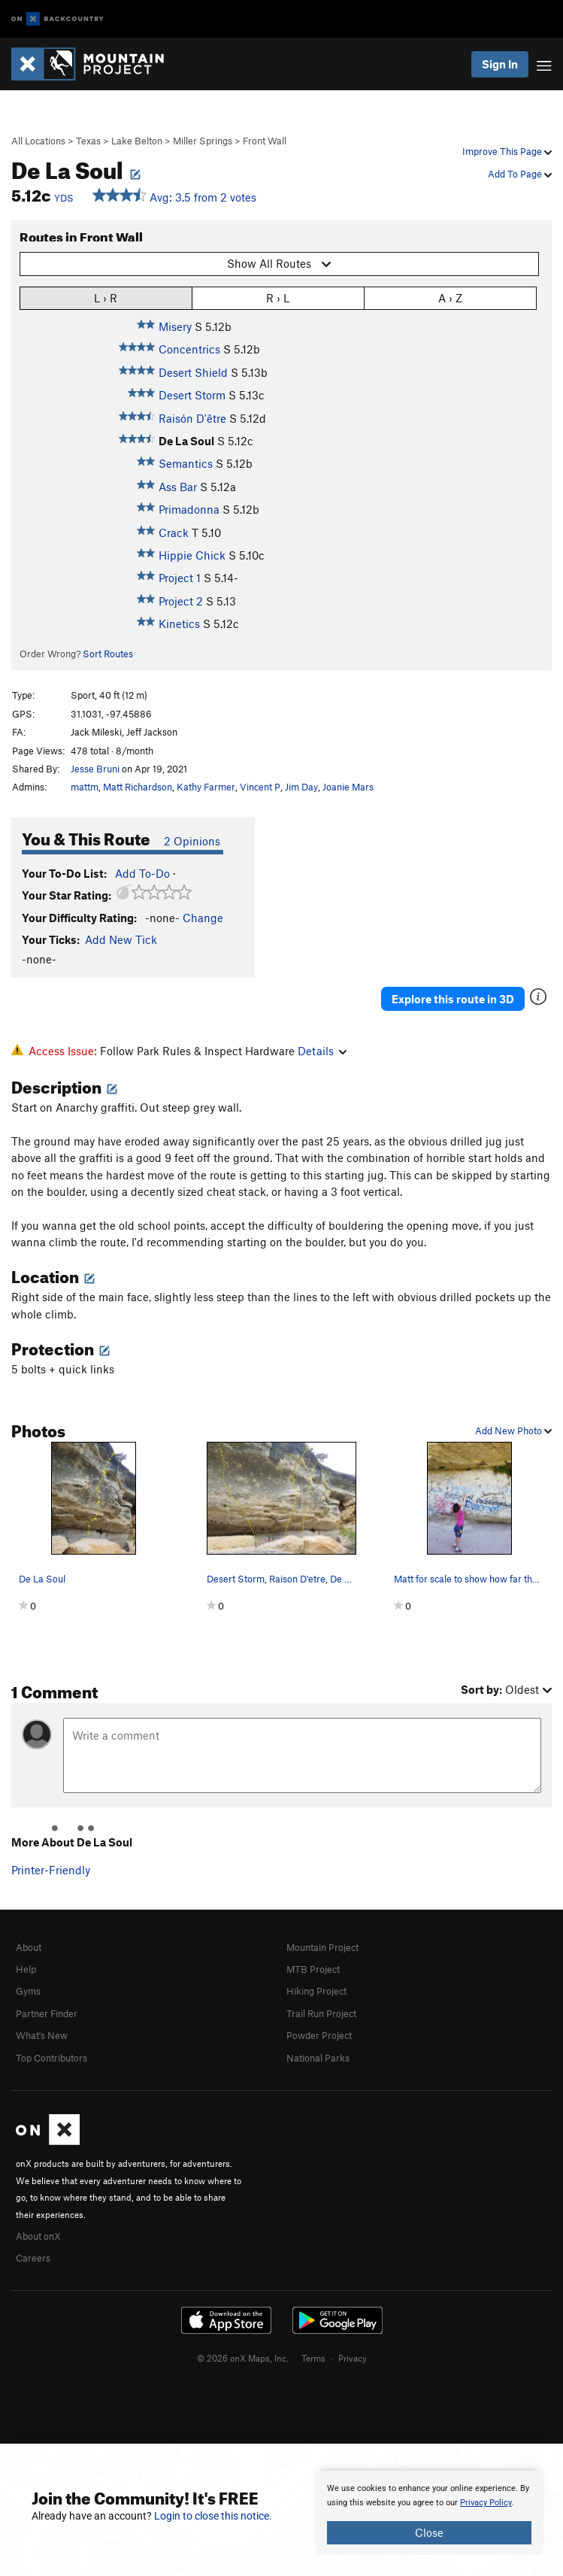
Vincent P (260, 787)
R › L (277, 297)
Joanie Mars (348, 787)
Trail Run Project (321, 2013)
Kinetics (179, 623)
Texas (88, 141)
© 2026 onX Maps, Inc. (243, 2358)
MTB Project (313, 1969)
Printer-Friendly (50, 1870)
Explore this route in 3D (453, 999)
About (28, 1947)
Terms (313, 2358)
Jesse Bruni (95, 769)
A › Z (450, 297)
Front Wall (264, 141)
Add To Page (520, 174)
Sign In (500, 64)
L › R (105, 297)
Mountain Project (322, 1947)
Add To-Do (142, 873)
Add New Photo (513, 1431)
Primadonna (189, 509)
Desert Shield (193, 372)
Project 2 (181, 601)
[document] (429, 2512)
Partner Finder (46, 2013)
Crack (174, 532)
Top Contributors (51, 2058)
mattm (84, 787)
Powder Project (319, 2035)
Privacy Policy (486, 2503)
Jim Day (301, 787)
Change (203, 917)
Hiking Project (316, 1991)
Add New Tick (121, 939)
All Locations (38, 141)
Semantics (186, 463)
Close (429, 2532)
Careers (33, 2258)
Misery (175, 326)
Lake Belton (136, 141)
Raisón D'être (192, 418)
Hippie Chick (192, 555)
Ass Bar (178, 486)
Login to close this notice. (213, 2516)
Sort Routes (108, 654)
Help (26, 1969)
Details (322, 1050)
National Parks (318, 2058)
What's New (42, 2035)
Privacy (352, 2358)
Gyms (28, 1991)
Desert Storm (192, 395)
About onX (38, 2236)
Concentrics (189, 349)
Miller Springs (202, 141)
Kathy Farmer (206, 787)
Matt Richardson (137, 787)
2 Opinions (192, 841)
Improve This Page (507, 151)
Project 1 (180, 577)
